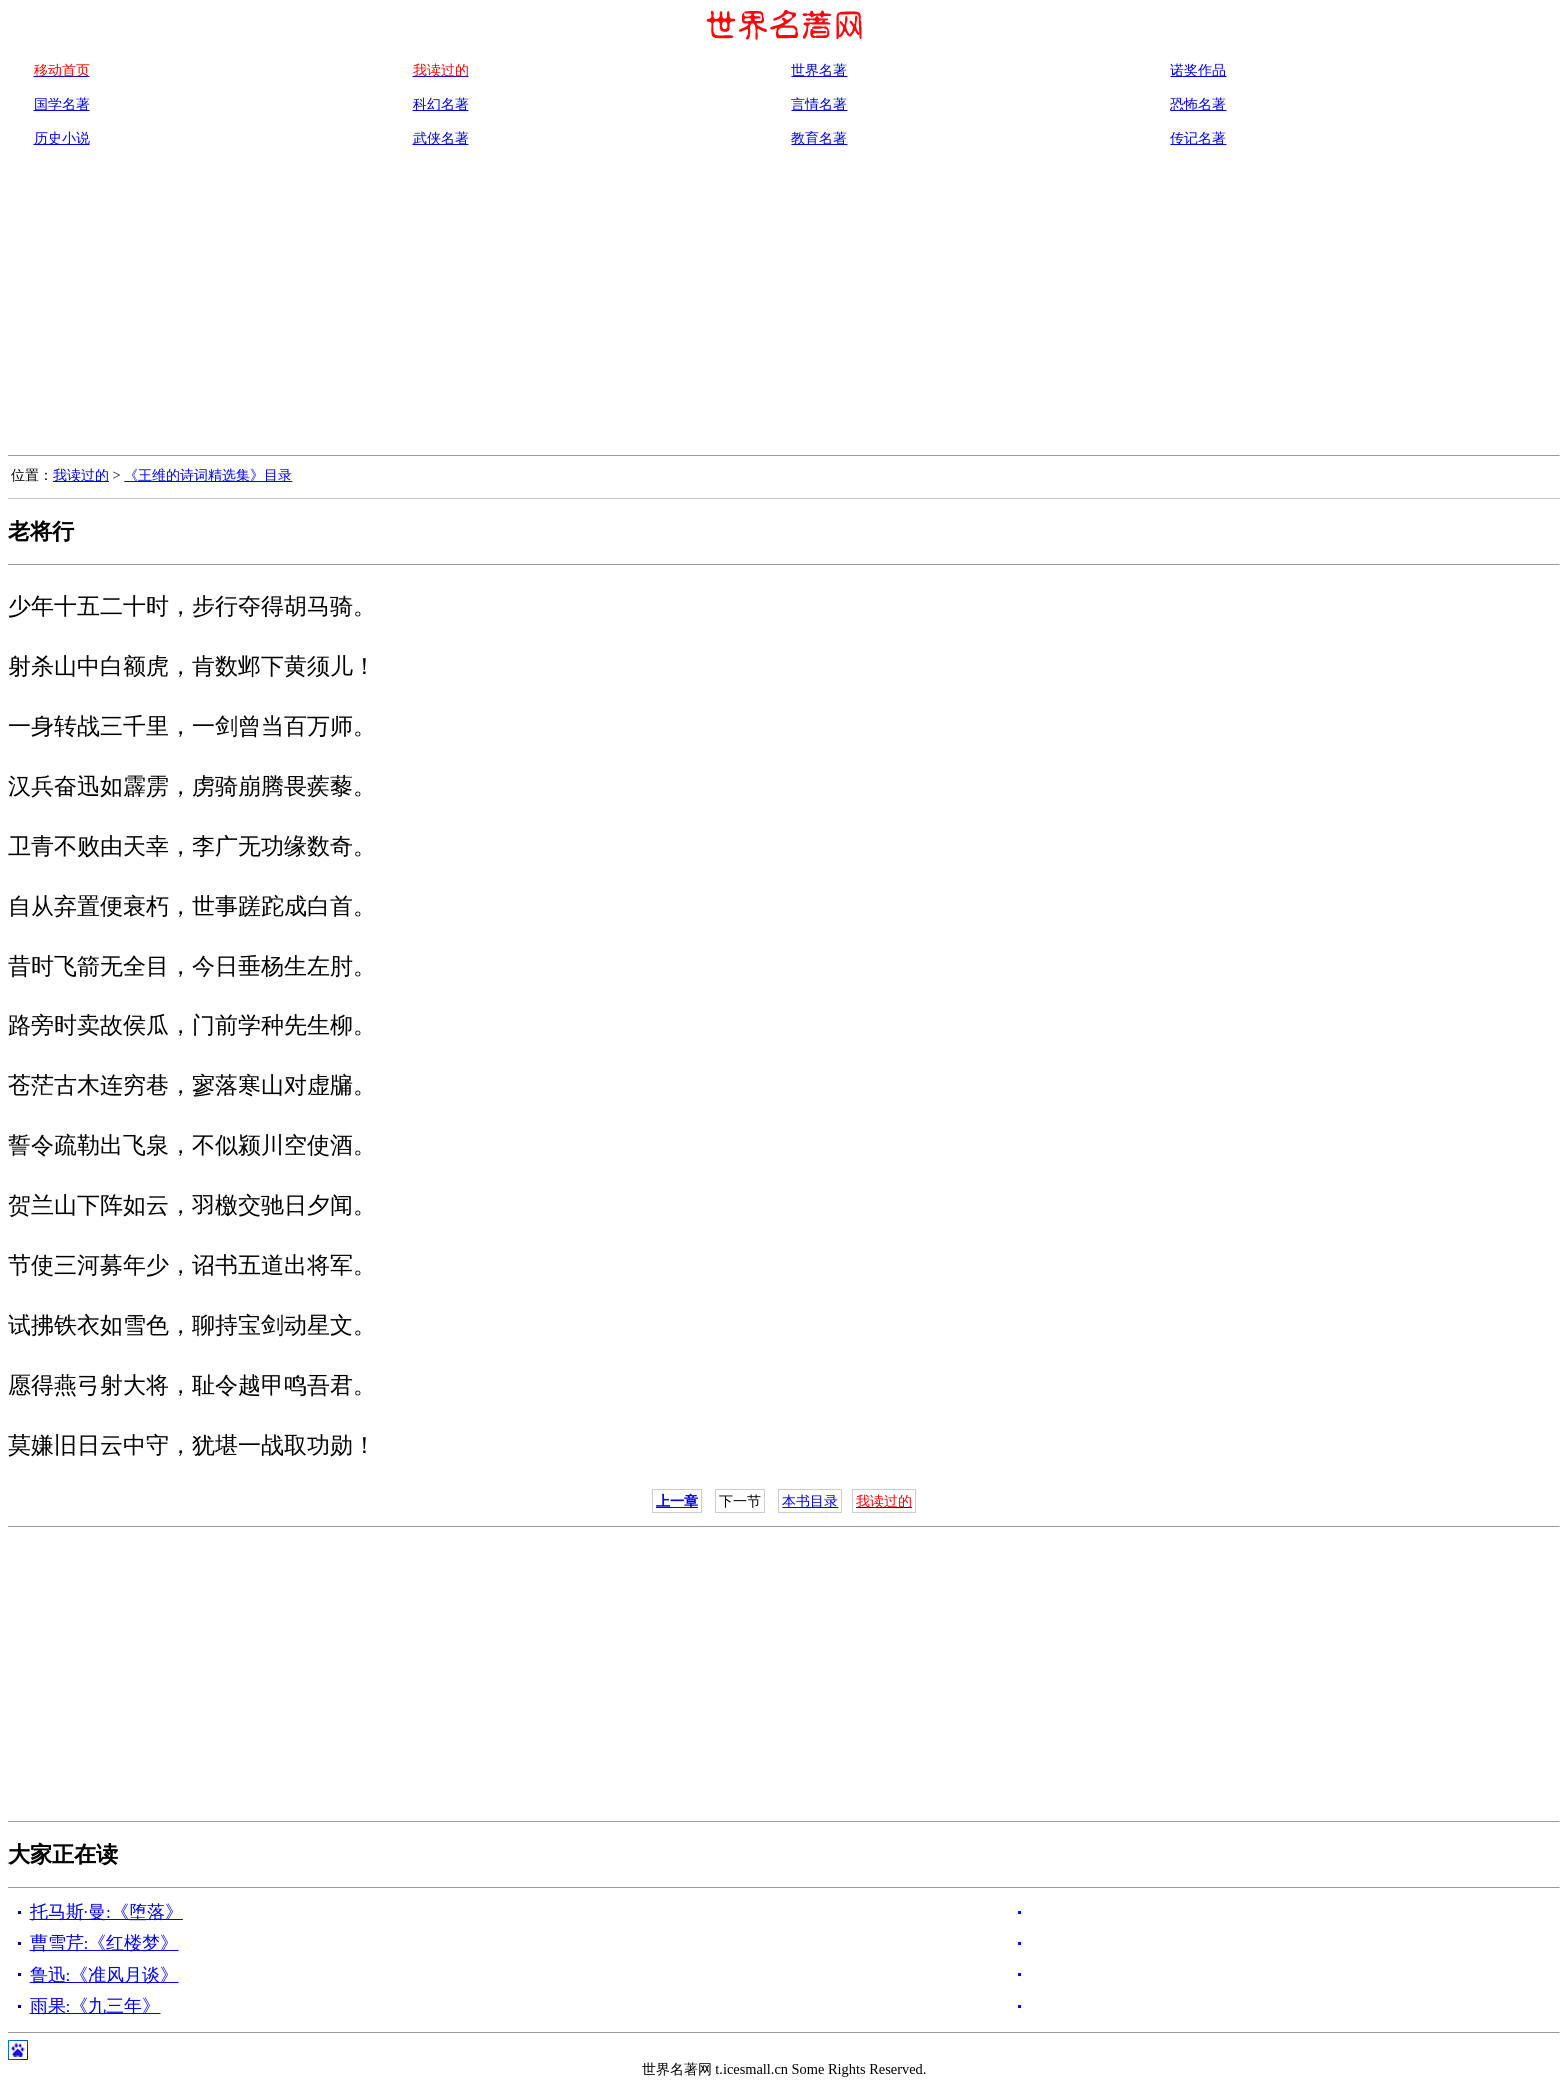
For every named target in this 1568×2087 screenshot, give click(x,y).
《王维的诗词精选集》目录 (208, 475)
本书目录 (810, 1501)
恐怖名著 (1198, 104)
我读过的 (81, 475)
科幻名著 (441, 104)
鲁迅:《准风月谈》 (104, 1975)
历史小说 (62, 138)
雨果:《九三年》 (95, 2006)
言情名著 (819, 104)
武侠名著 (441, 138)
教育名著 (819, 138)
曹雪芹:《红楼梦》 (104, 1943)
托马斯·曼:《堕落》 (106, 1912)
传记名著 (1198, 138)
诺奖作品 (1198, 70)
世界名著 (819, 70)
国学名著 (62, 104)
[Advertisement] (784, 305)
